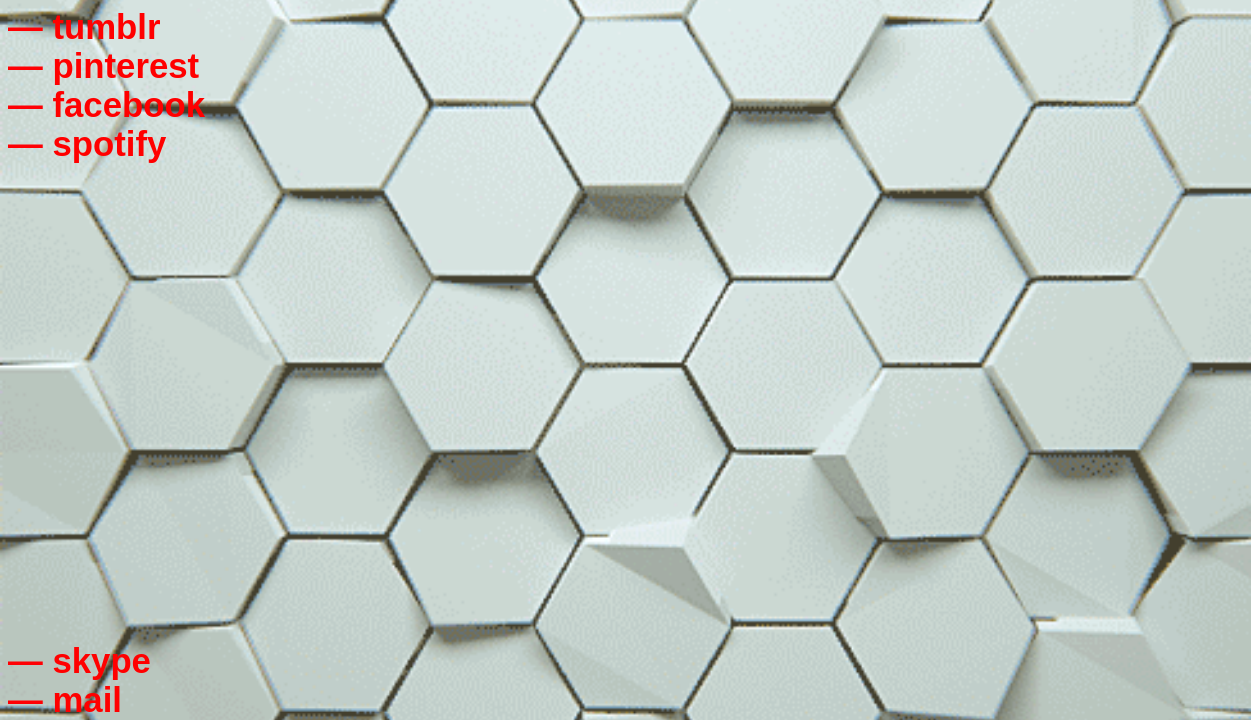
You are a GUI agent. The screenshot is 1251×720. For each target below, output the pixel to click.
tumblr (106, 27)
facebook (128, 105)
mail (87, 700)
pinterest (125, 66)
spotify (109, 144)
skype (101, 661)
